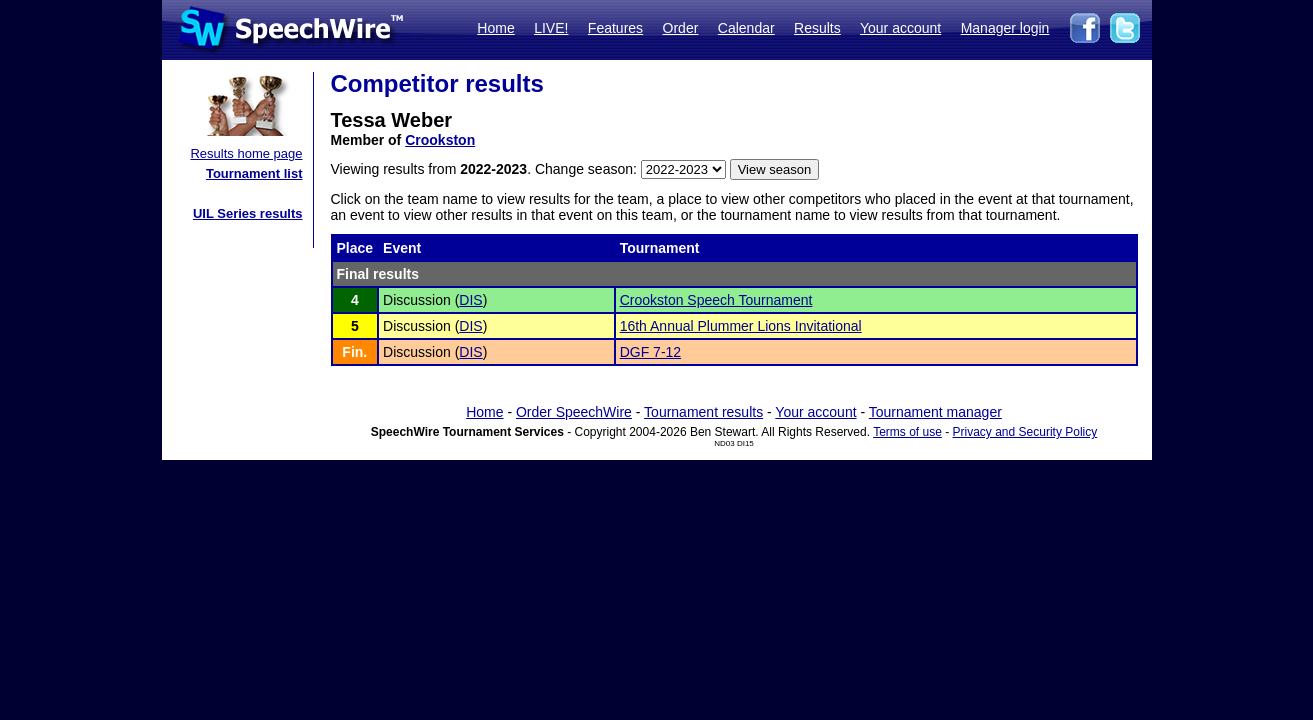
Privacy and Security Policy (1025, 432)
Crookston (440, 140)
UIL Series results (248, 213)
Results (817, 28)
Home (495, 28)
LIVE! (551, 28)
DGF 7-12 (650, 352)
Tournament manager (935, 412)
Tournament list (254, 173)
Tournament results (703, 412)
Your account (900, 28)
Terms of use (907, 432)
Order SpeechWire (574, 412)
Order (681, 28)
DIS (470, 300)
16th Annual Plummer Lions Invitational (741, 326)
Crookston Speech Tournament (716, 300)
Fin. (354, 352)
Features (615, 28)
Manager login (1005, 28)
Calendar (746, 28)
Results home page (246, 153)
